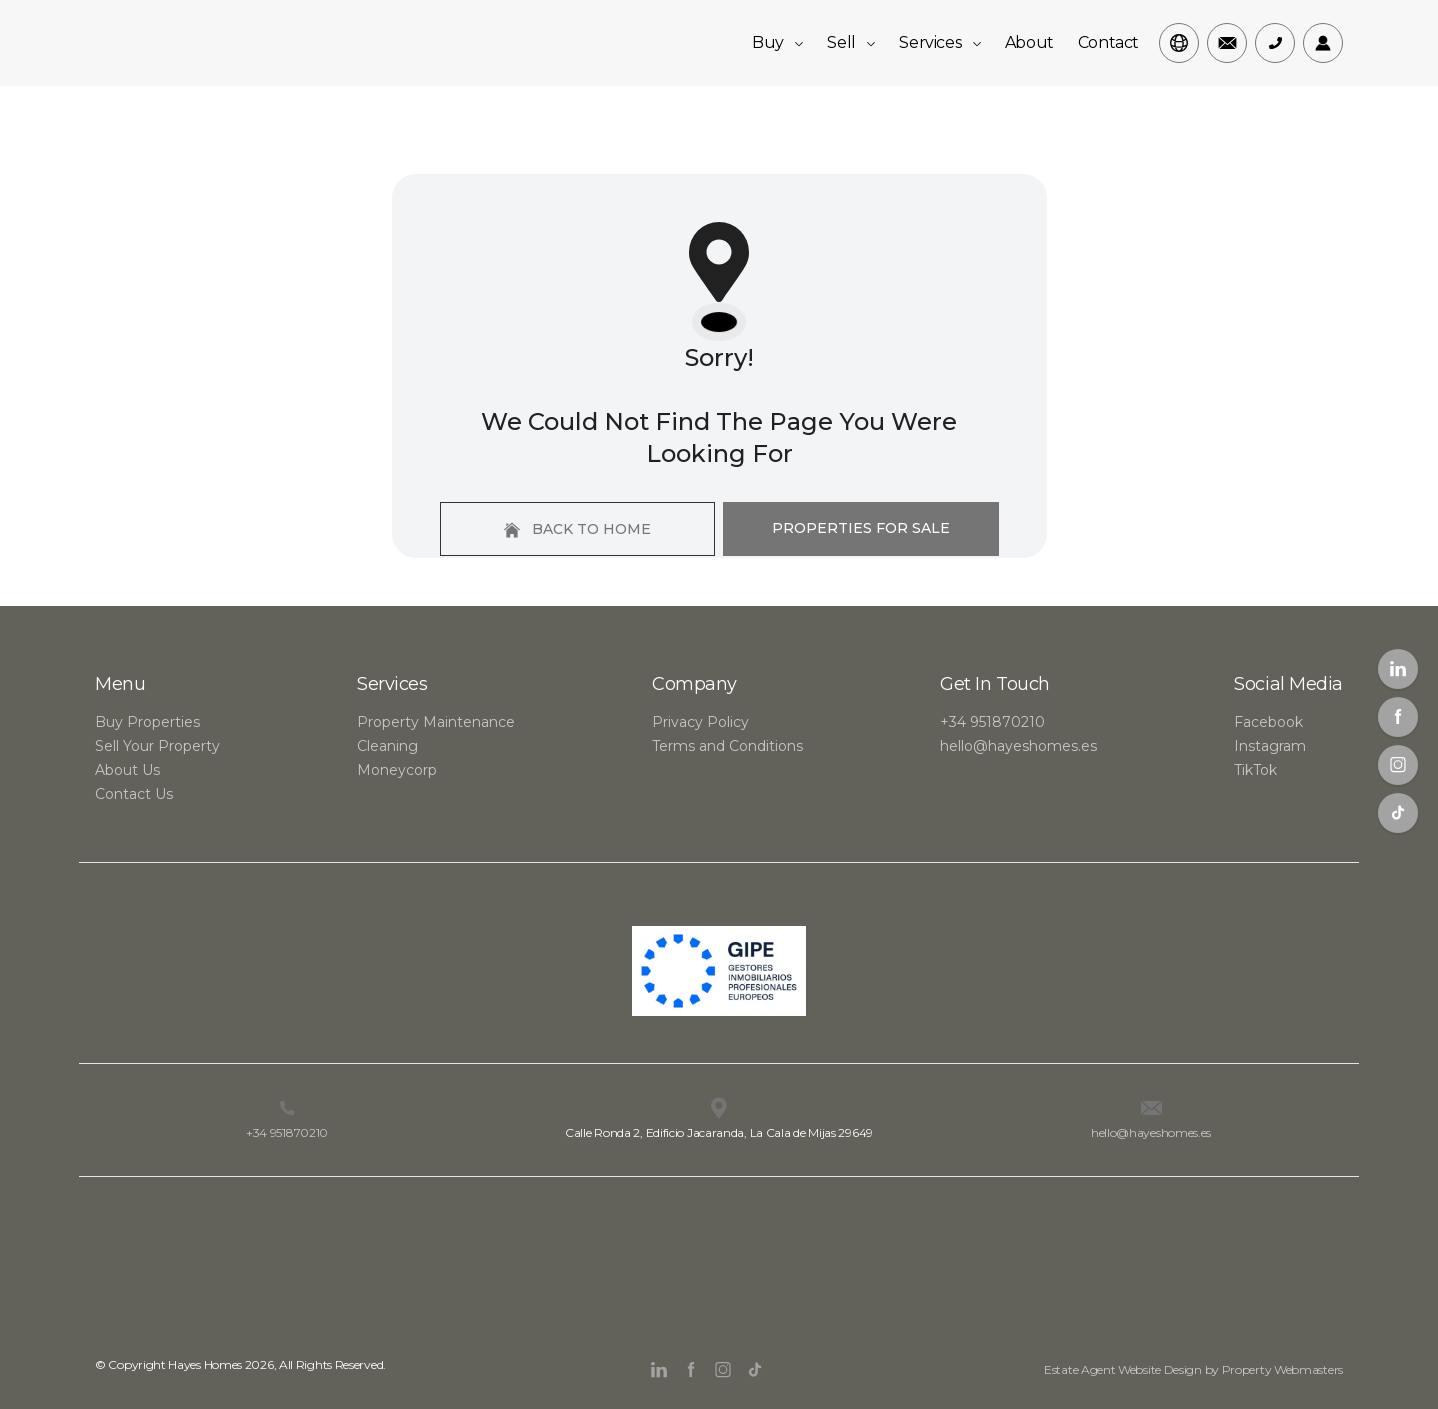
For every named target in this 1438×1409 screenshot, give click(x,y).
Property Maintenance (436, 722)
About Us (127, 770)
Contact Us (134, 794)
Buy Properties (147, 722)
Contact (1108, 42)
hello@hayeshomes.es (1018, 746)
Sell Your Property (157, 746)
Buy (777, 42)
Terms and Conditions (727, 746)
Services (939, 42)
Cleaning (387, 746)
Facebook (1268, 722)
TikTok (1255, 770)
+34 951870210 (992, 722)
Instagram (1270, 746)
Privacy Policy (700, 722)
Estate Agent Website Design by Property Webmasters (1193, 1369)
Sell (851, 42)
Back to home (577, 529)
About (1029, 42)
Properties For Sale (861, 528)
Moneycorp (397, 770)
